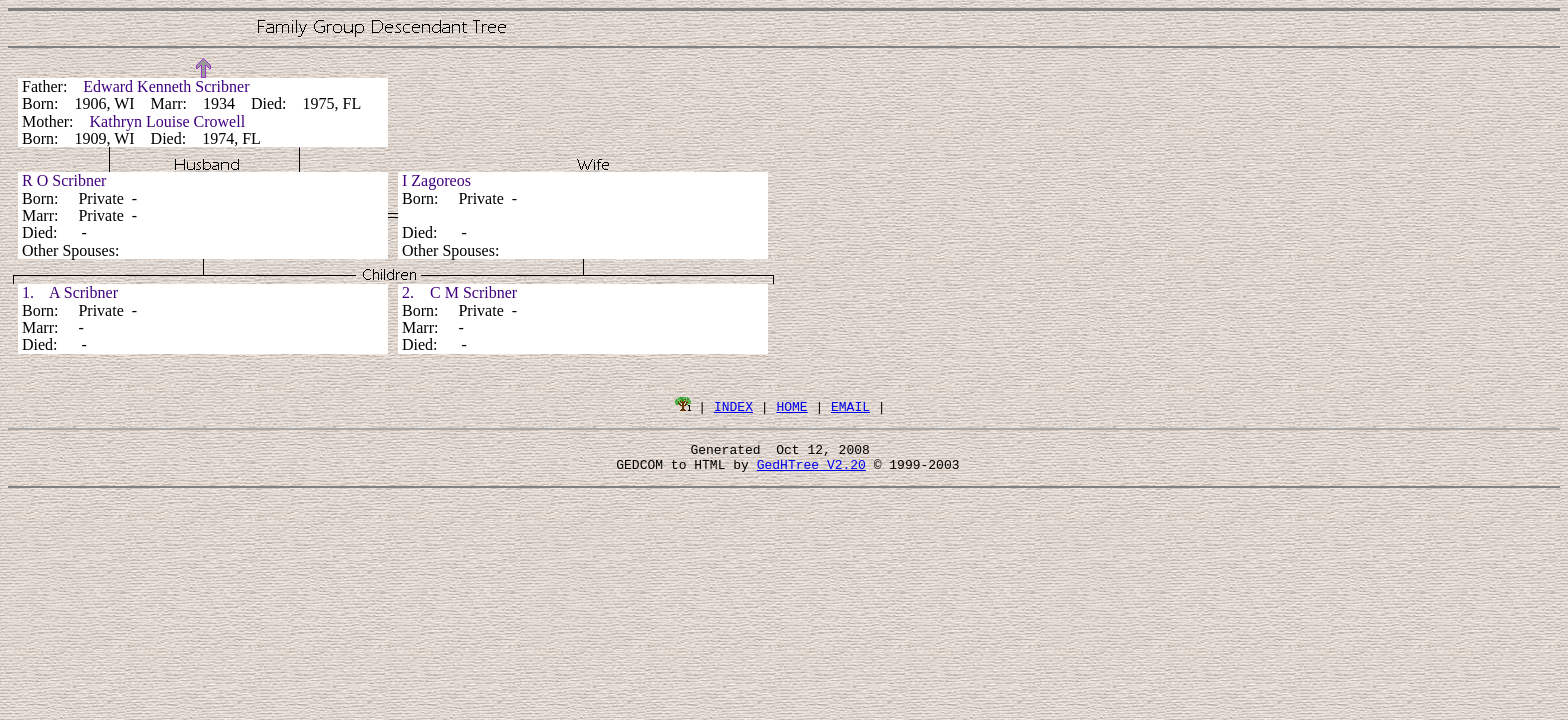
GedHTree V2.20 (811, 470)
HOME (791, 406)
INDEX (733, 406)
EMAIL (850, 406)
